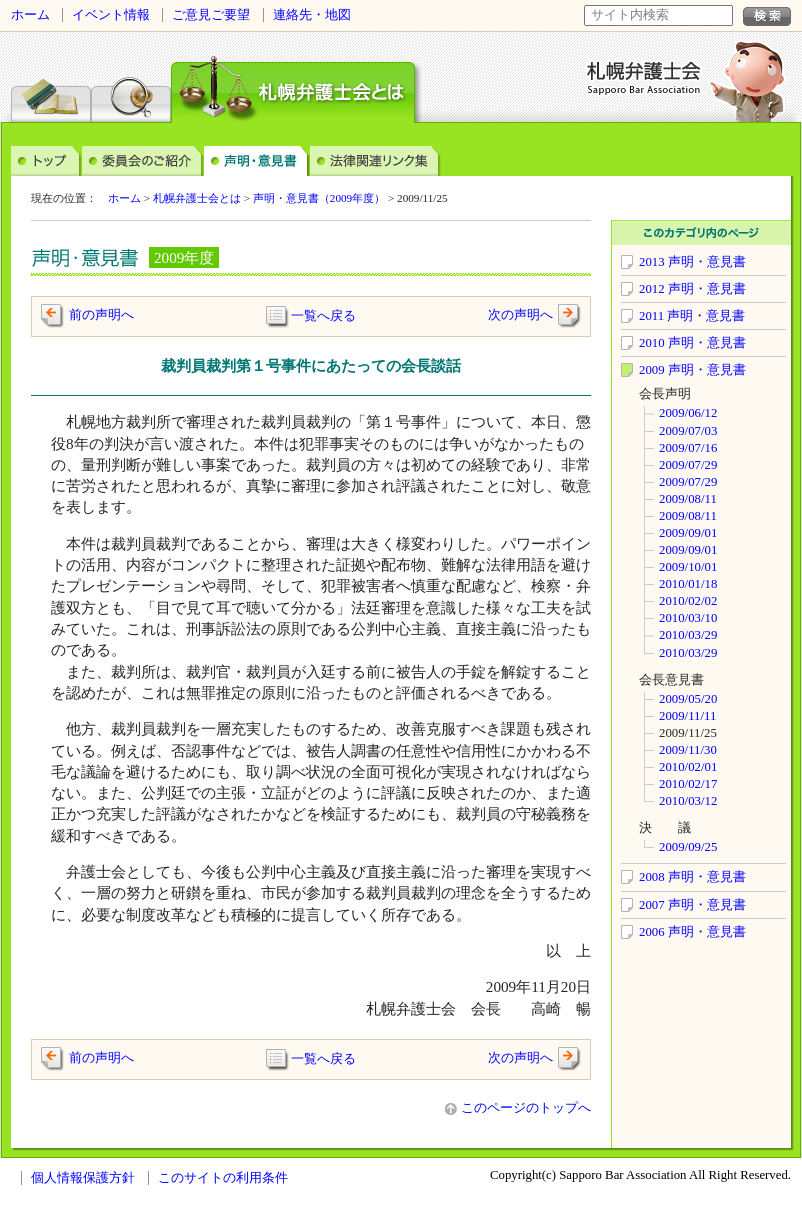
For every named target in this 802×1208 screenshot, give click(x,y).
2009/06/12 (688, 413)
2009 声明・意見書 (692, 370)
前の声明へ (101, 315)
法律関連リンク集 (375, 159)
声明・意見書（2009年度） (319, 198)
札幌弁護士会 (644, 78)
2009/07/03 (688, 431)
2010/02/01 (688, 767)
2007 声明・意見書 (692, 905)
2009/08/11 (688, 499)
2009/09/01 (688, 533)
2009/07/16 (688, 448)
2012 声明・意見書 (692, 289)
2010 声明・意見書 (692, 343)
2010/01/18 (688, 584)
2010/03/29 (688, 635)
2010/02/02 (688, 601)
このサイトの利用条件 (223, 1178)
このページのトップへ (518, 1108)
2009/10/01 (688, 567)
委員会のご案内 (143, 159)
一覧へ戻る (323, 315)
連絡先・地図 (312, 15)
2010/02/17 (688, 784)
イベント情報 (111, 15)
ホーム (30, 15)
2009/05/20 (688, 699)
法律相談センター (51, 84)
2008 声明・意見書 (692, 877)
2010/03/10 (688, 618)
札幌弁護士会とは (197, 198)
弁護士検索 (131, 84)
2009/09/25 (688, 847)
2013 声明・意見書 (692, 262)
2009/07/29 (688, 465)
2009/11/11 (687, 716)
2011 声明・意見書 (692, 316)
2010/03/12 (688, 801)
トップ (46, 159)
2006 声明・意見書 (692, 932)
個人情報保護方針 (83, 1178)
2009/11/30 (688, 750)
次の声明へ (534, 315)
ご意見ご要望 (211, 15)
